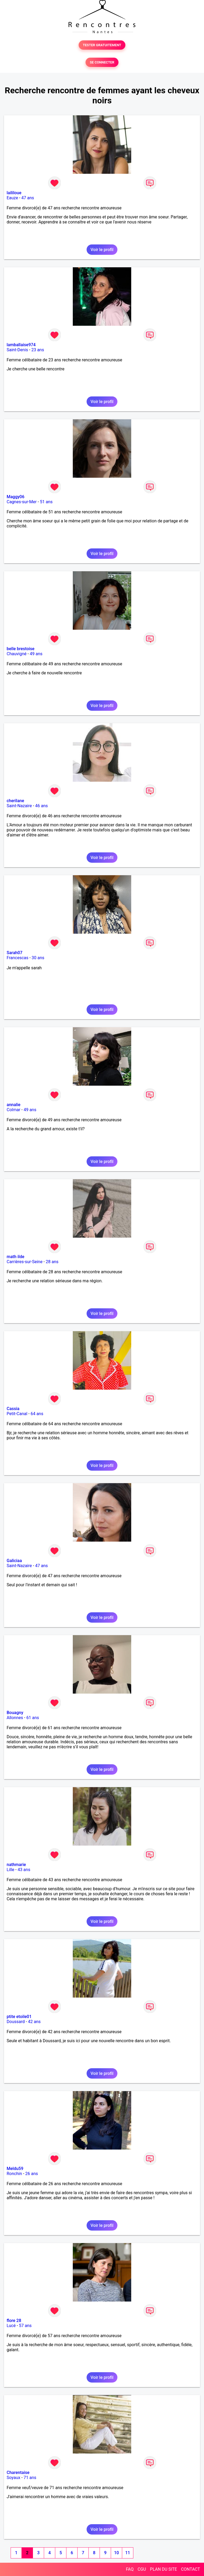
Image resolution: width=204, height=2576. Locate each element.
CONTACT (190, 2569)
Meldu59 (15, 2168)
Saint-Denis (17, 349)
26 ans (31, 2173)
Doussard (16, 2021)
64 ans (37, 1413)
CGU (142, 2569)
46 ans (41, 805)
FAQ (130, 2569)
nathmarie (16, 1864)
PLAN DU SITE (163, 2569)
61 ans (32, 1717)
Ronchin (14, 2173)
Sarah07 (14, 952)
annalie (13, 1104)
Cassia (13, 1408)
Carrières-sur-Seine (24, 1261)
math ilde (15, 1256)
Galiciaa (14, 1560)
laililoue (14, 192)
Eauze (12, 197)
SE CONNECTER (102, 62)
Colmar (13, 1109)
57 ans (25, 2325)
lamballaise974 (21, 344)
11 (127, 2552)
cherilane (15, 800)
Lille (10, 1869)
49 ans (36, 653)
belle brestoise (21, 648)
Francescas (17, 957)
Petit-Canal (17, 1413)
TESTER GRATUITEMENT (102, 45)
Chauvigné (17, 653)
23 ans (37, 349)
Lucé (11, 2325)
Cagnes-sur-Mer (22, 501)
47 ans (27, 197)
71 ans (30, 2477)
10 (116, 2552)
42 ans (34, 2021)
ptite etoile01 (19, 2016)
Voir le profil (102, 249)
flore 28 (14, 2320)
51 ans (46, 501)
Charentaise (18, 2472)
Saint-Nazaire (19, 805)
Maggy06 (15, 496)
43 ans (24, 1869)
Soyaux (13, 2477)
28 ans (52, 1261)
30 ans (38, 957)
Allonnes (15, 1717)
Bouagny (15, 1712)
